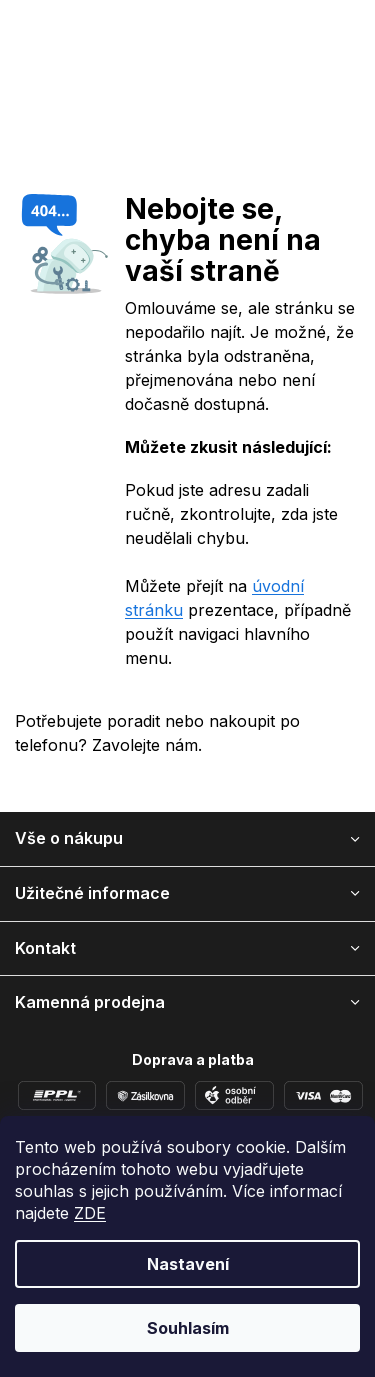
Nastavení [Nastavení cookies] (188, 1264)
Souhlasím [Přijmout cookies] (188, 1328)
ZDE (90, 1213)
